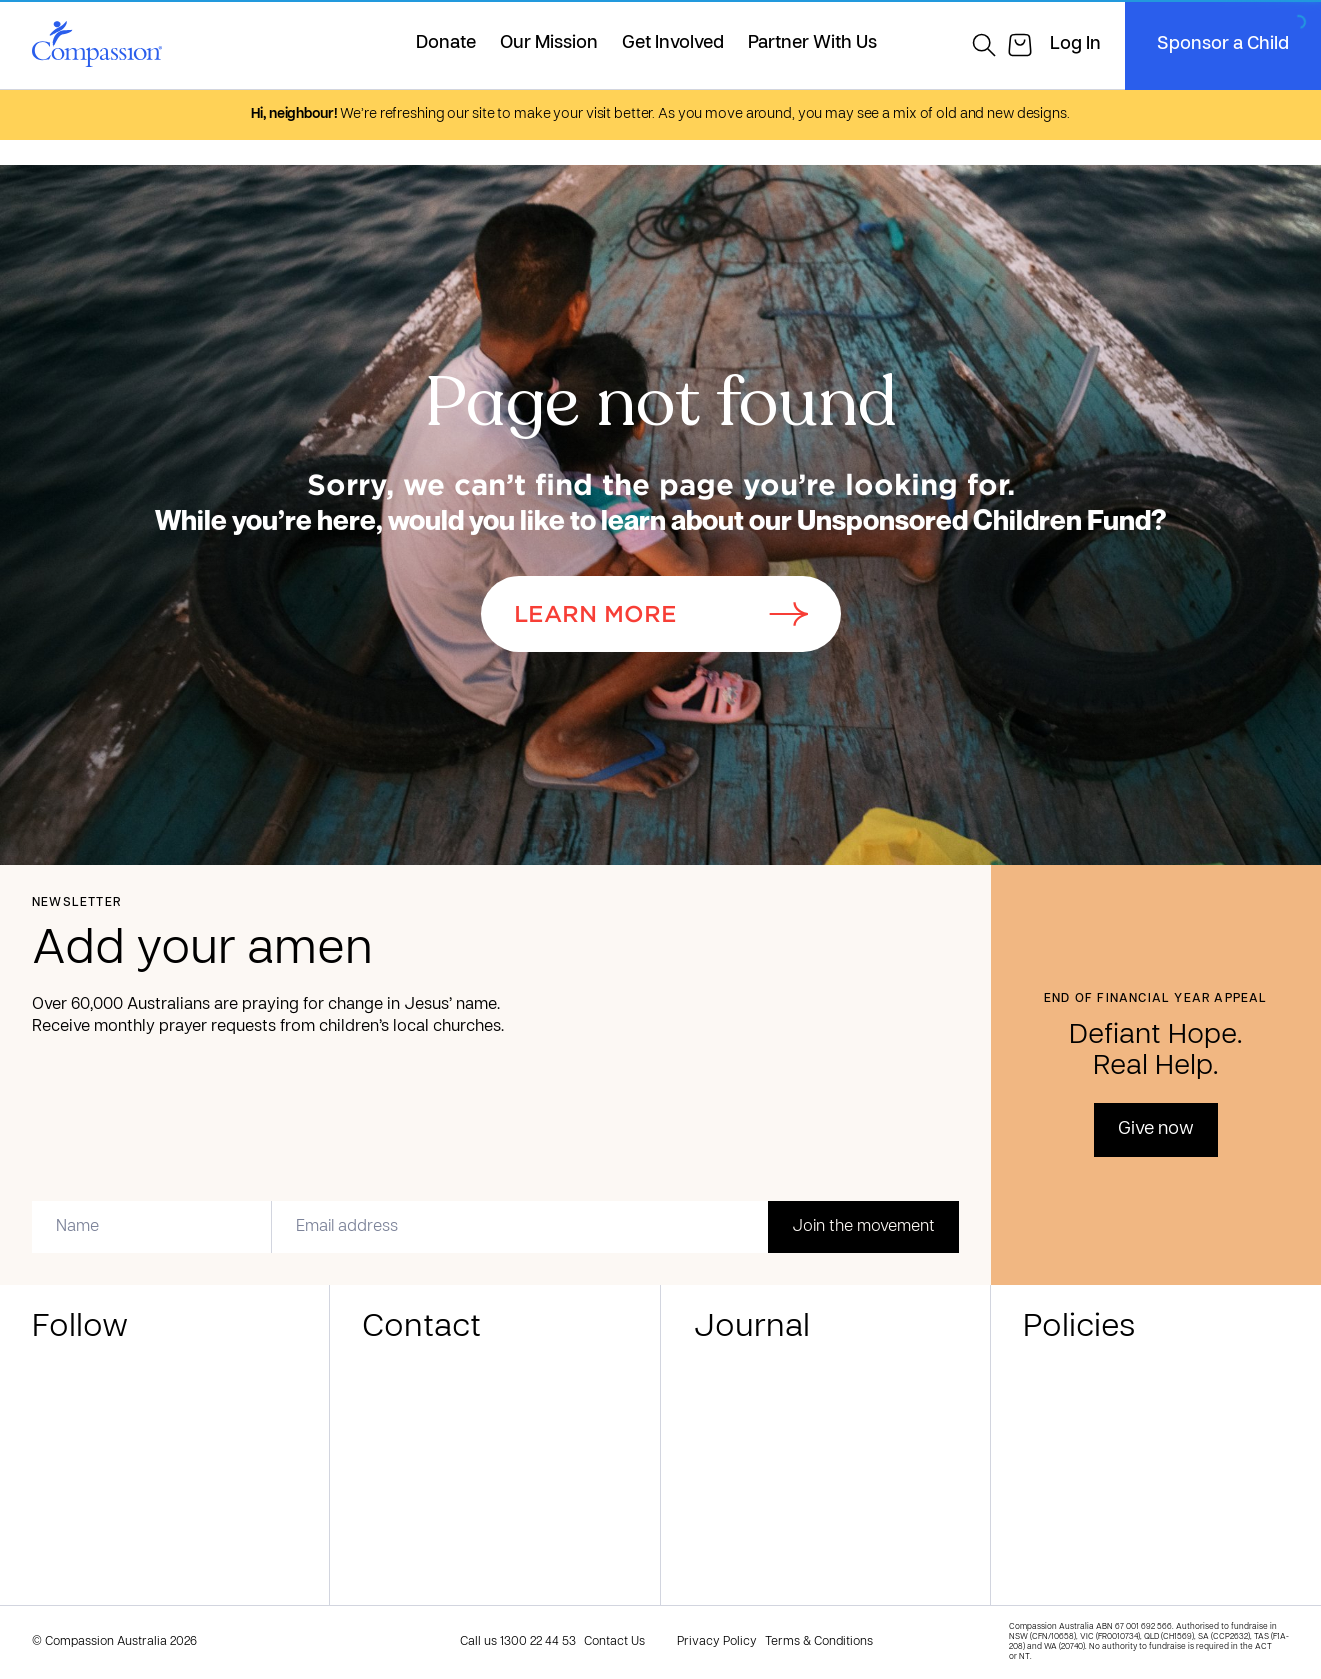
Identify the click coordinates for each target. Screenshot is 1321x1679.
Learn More (661, 614)
